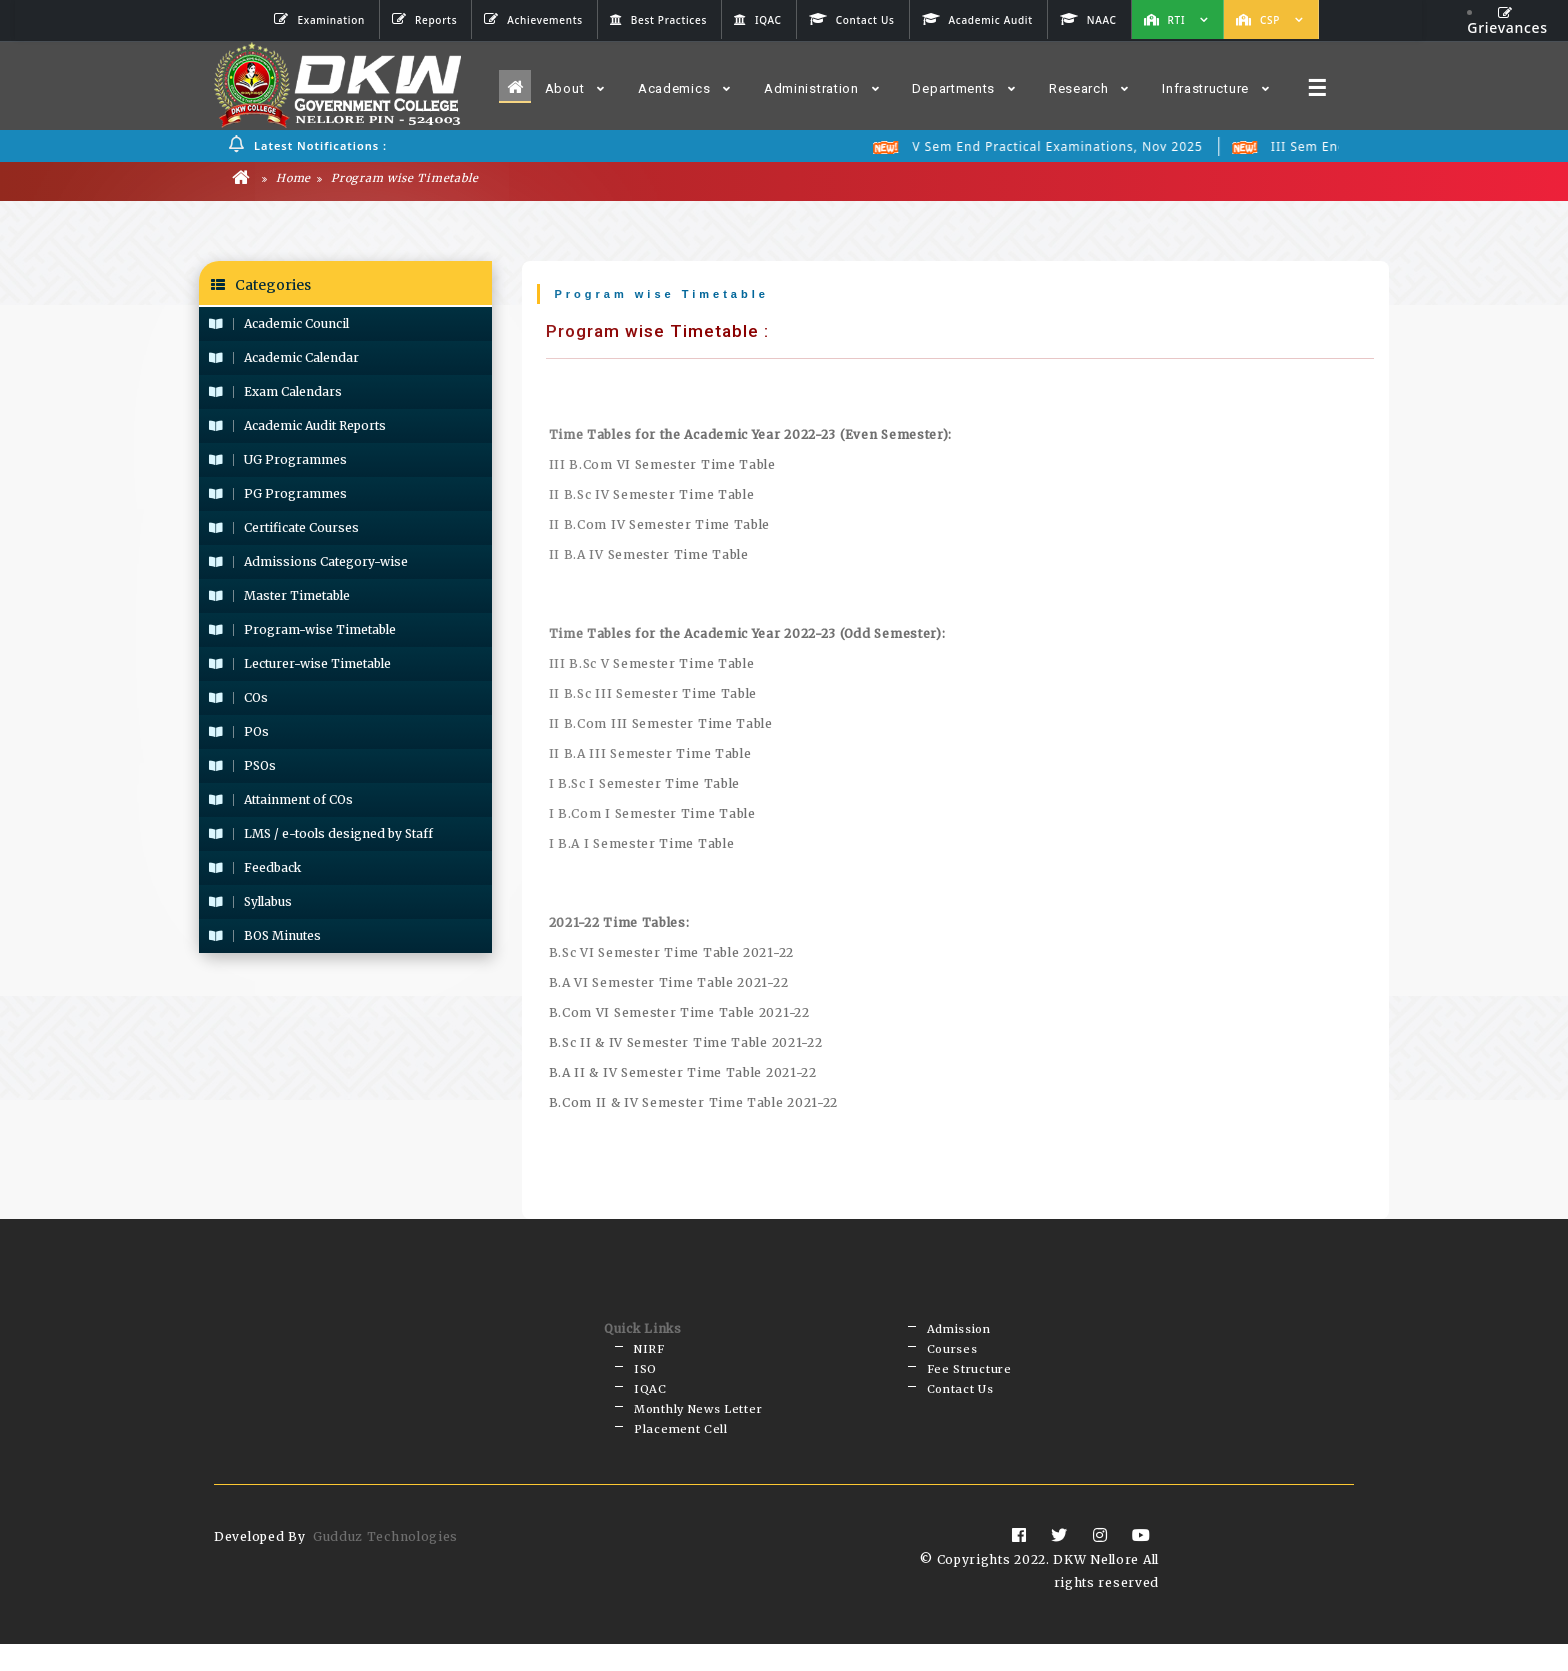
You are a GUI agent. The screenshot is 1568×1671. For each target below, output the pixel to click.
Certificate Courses (284, 530)
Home (286, 181)
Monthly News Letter (698, 1430)
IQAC (650, 1406)
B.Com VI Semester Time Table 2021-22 (679, 1015)
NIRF (649, 1358)
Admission (959, 1334)
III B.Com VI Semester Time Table (662, 467)
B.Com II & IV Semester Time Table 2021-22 (694, 1105)
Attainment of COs (281, 802)
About (575, 88)
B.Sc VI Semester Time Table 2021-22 (672, 955)
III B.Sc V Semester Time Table (652, 666)
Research (1089, 88)
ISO (645, 1382)
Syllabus (250, 904)
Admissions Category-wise (308, 564)
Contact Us (960, 1406)
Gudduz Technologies (385, 1563)
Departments (963, 88)
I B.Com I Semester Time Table (652, 816)
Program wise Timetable (398, 181)
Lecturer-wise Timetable (300, 666)
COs (238, 700)
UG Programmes (278, 462)
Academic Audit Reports (297, 428)
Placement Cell (681, 1454)
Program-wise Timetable (302, 632)
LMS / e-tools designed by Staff (321, 836)
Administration (822, 88)
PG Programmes (278, 496)
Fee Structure (969, 1382)
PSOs (242, 768)
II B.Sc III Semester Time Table (653, 696)
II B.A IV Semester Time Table (649, 557)
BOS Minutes (265, 938)
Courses (952, 1358)
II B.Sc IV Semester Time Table (652, 497)
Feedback (255, 870)
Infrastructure (1216, 88)
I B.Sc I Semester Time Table (645, 786)
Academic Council (279, 326)
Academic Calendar (284, 360)
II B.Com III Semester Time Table (661, 726)
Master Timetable (279, 598)
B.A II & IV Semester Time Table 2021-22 (683, 1075)
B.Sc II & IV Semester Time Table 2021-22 (686, 1045)
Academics (684, 88)
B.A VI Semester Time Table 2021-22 (669, 985)
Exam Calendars (275, 394)
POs (239, 734)
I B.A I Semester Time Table (642, 846)
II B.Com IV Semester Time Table (660, 527)
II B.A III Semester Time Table (650, 756)
